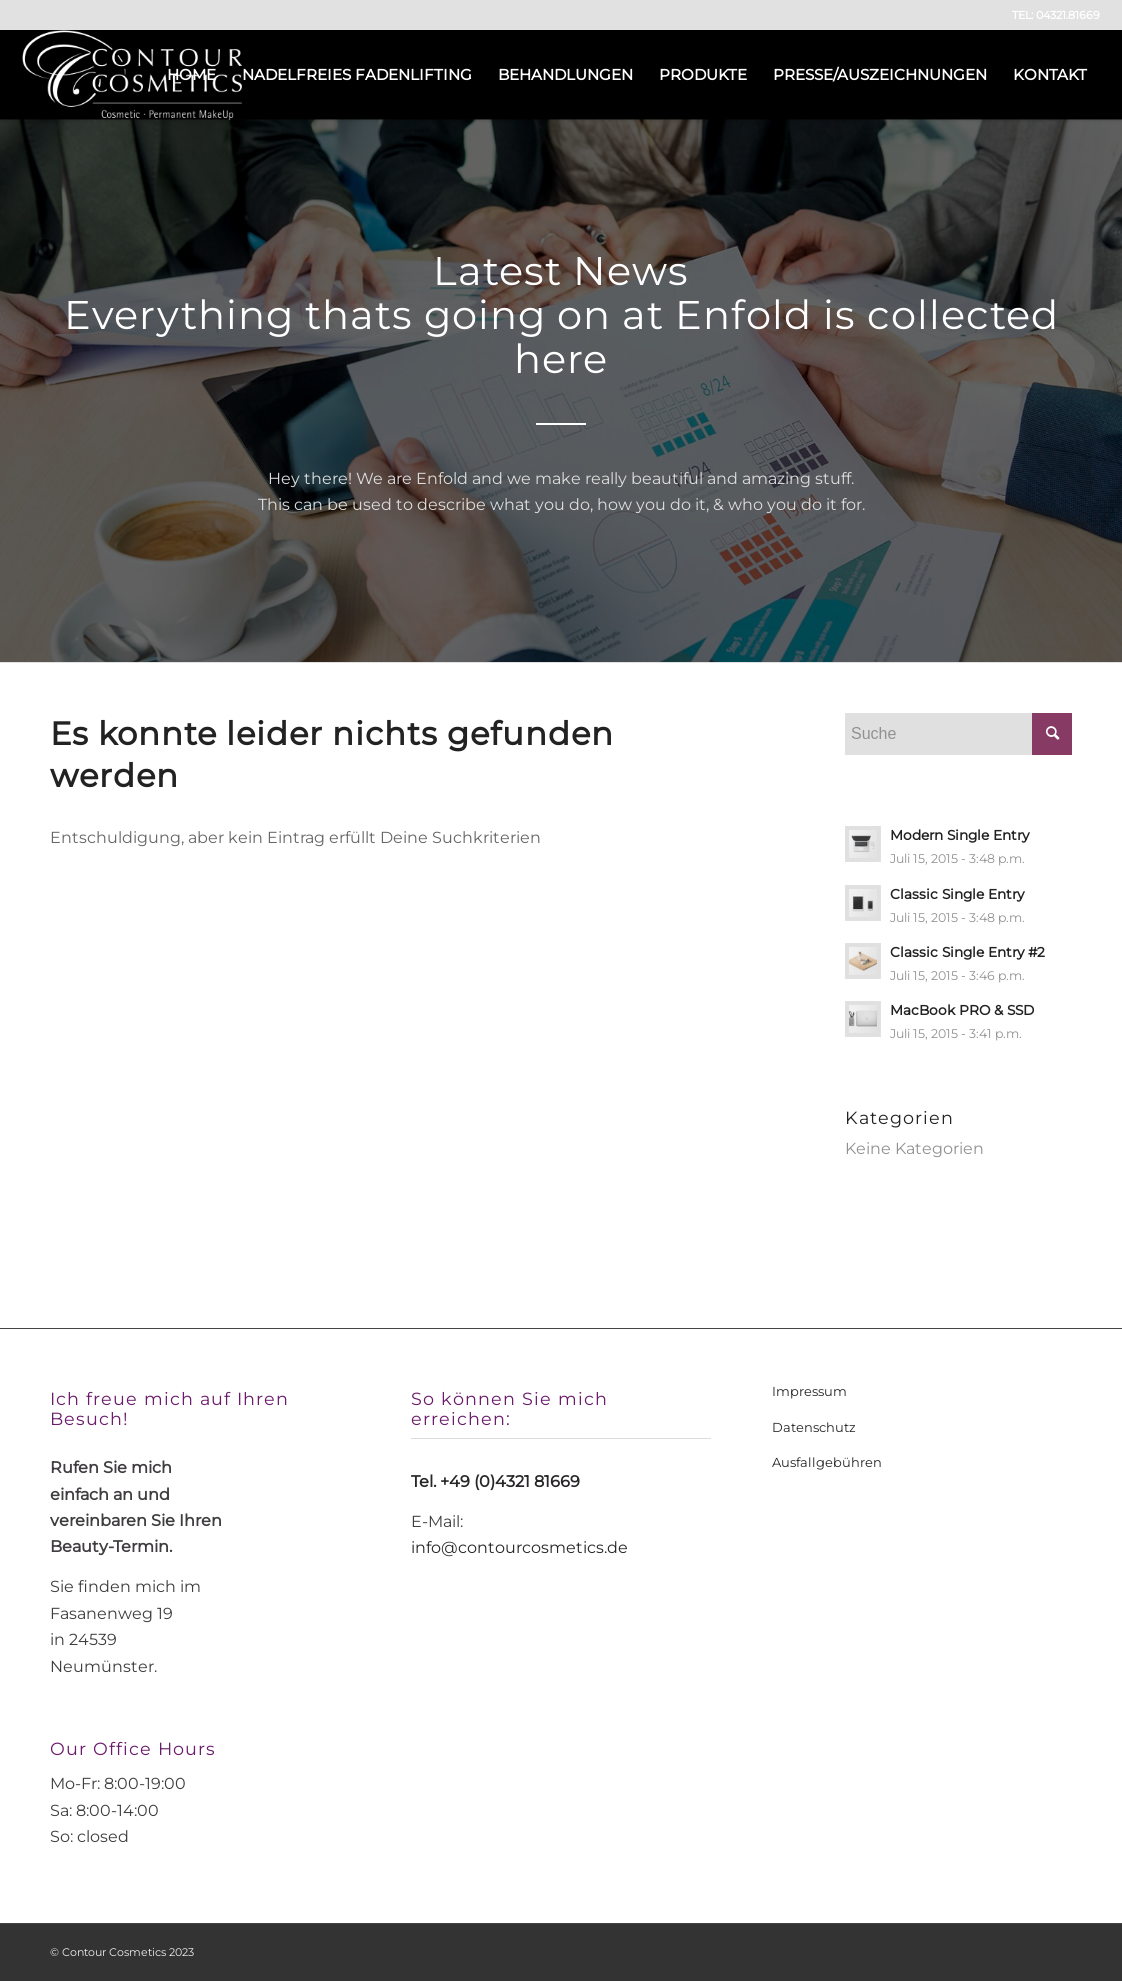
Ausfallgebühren (827, 1462)
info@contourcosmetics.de (519, 1547)
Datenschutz (814, 1427)
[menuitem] (191, 75)
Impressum (809, 1391)
